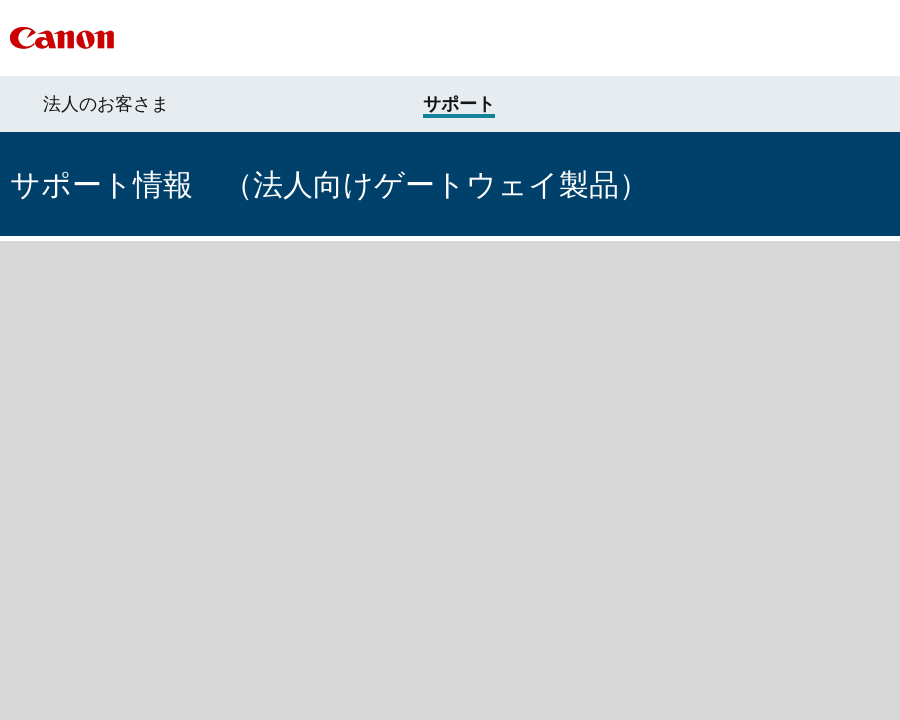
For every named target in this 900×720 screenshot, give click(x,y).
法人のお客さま (106, 104)
